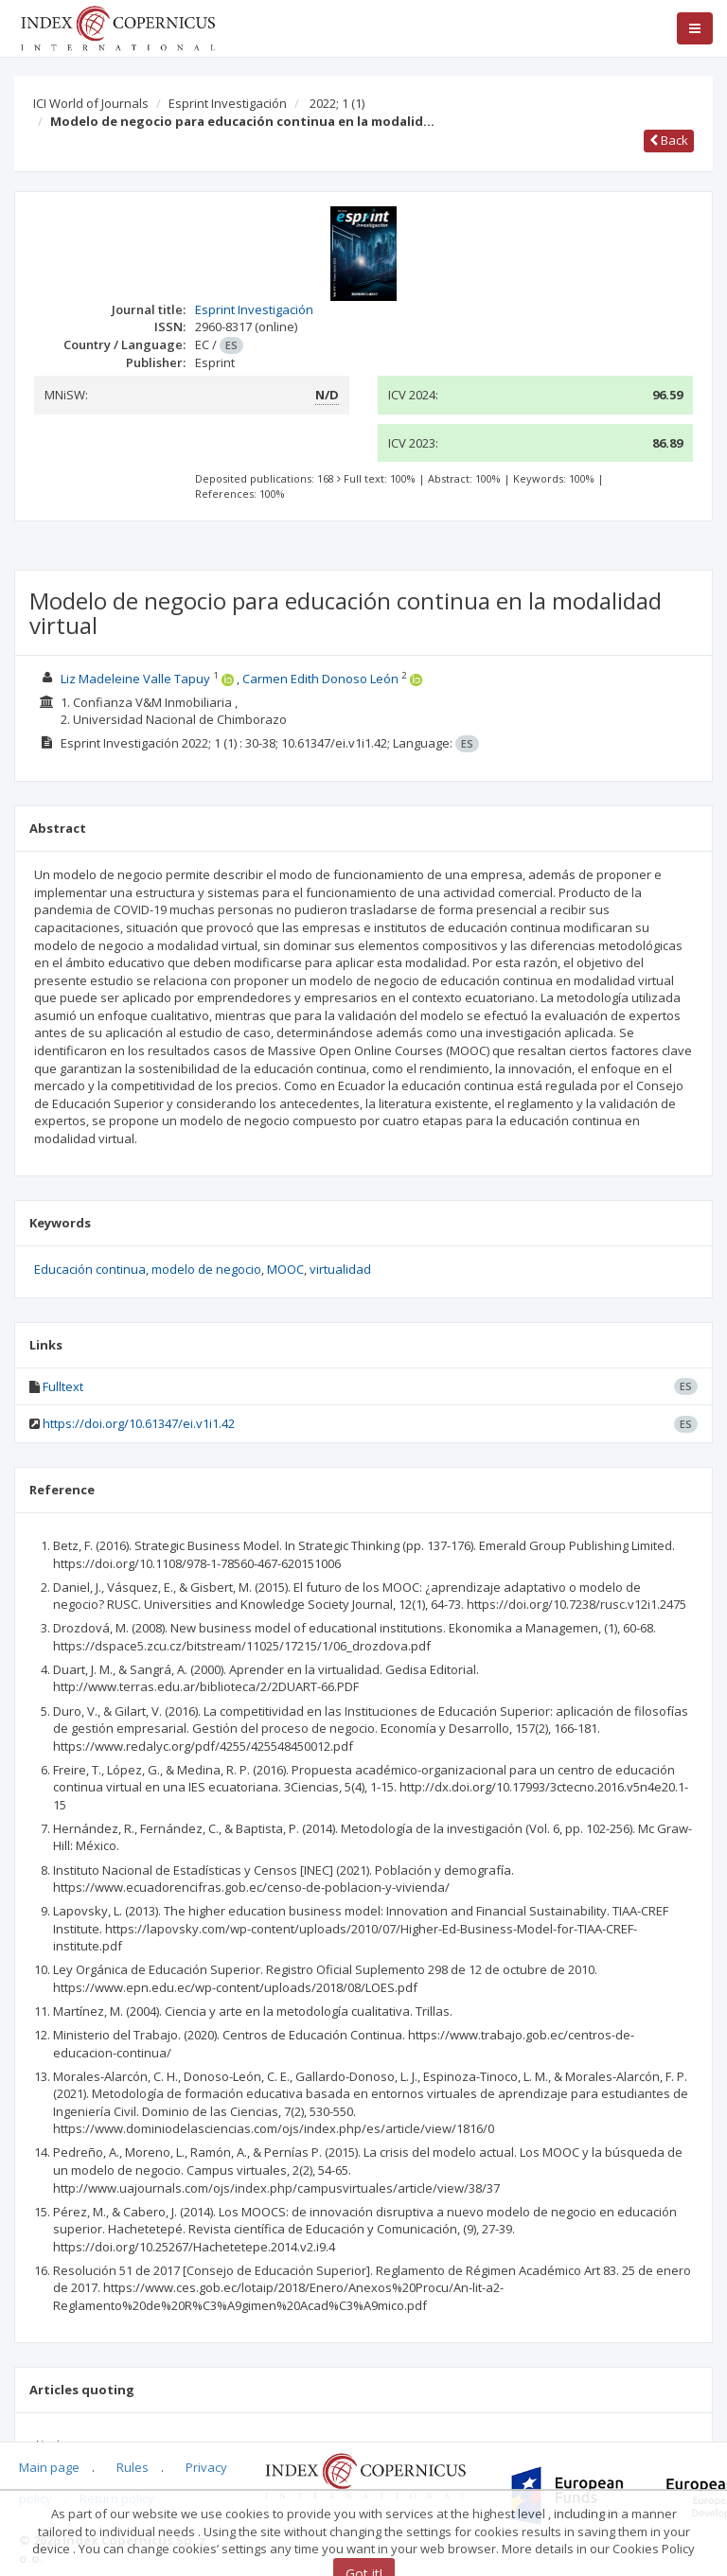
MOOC (285, 1269)
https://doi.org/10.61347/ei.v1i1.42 (139, 1423)
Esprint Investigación (227, 103)
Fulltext (63, 1386)
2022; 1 (337, 103)
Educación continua (90, 1269)
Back (668, 140)
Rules (132, 2467)
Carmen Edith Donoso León (320, 678)
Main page (49, 2467)
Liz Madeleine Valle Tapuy (135, 678)
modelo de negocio (206, 1269)
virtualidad (340, 1269)
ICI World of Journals (91, 103)
